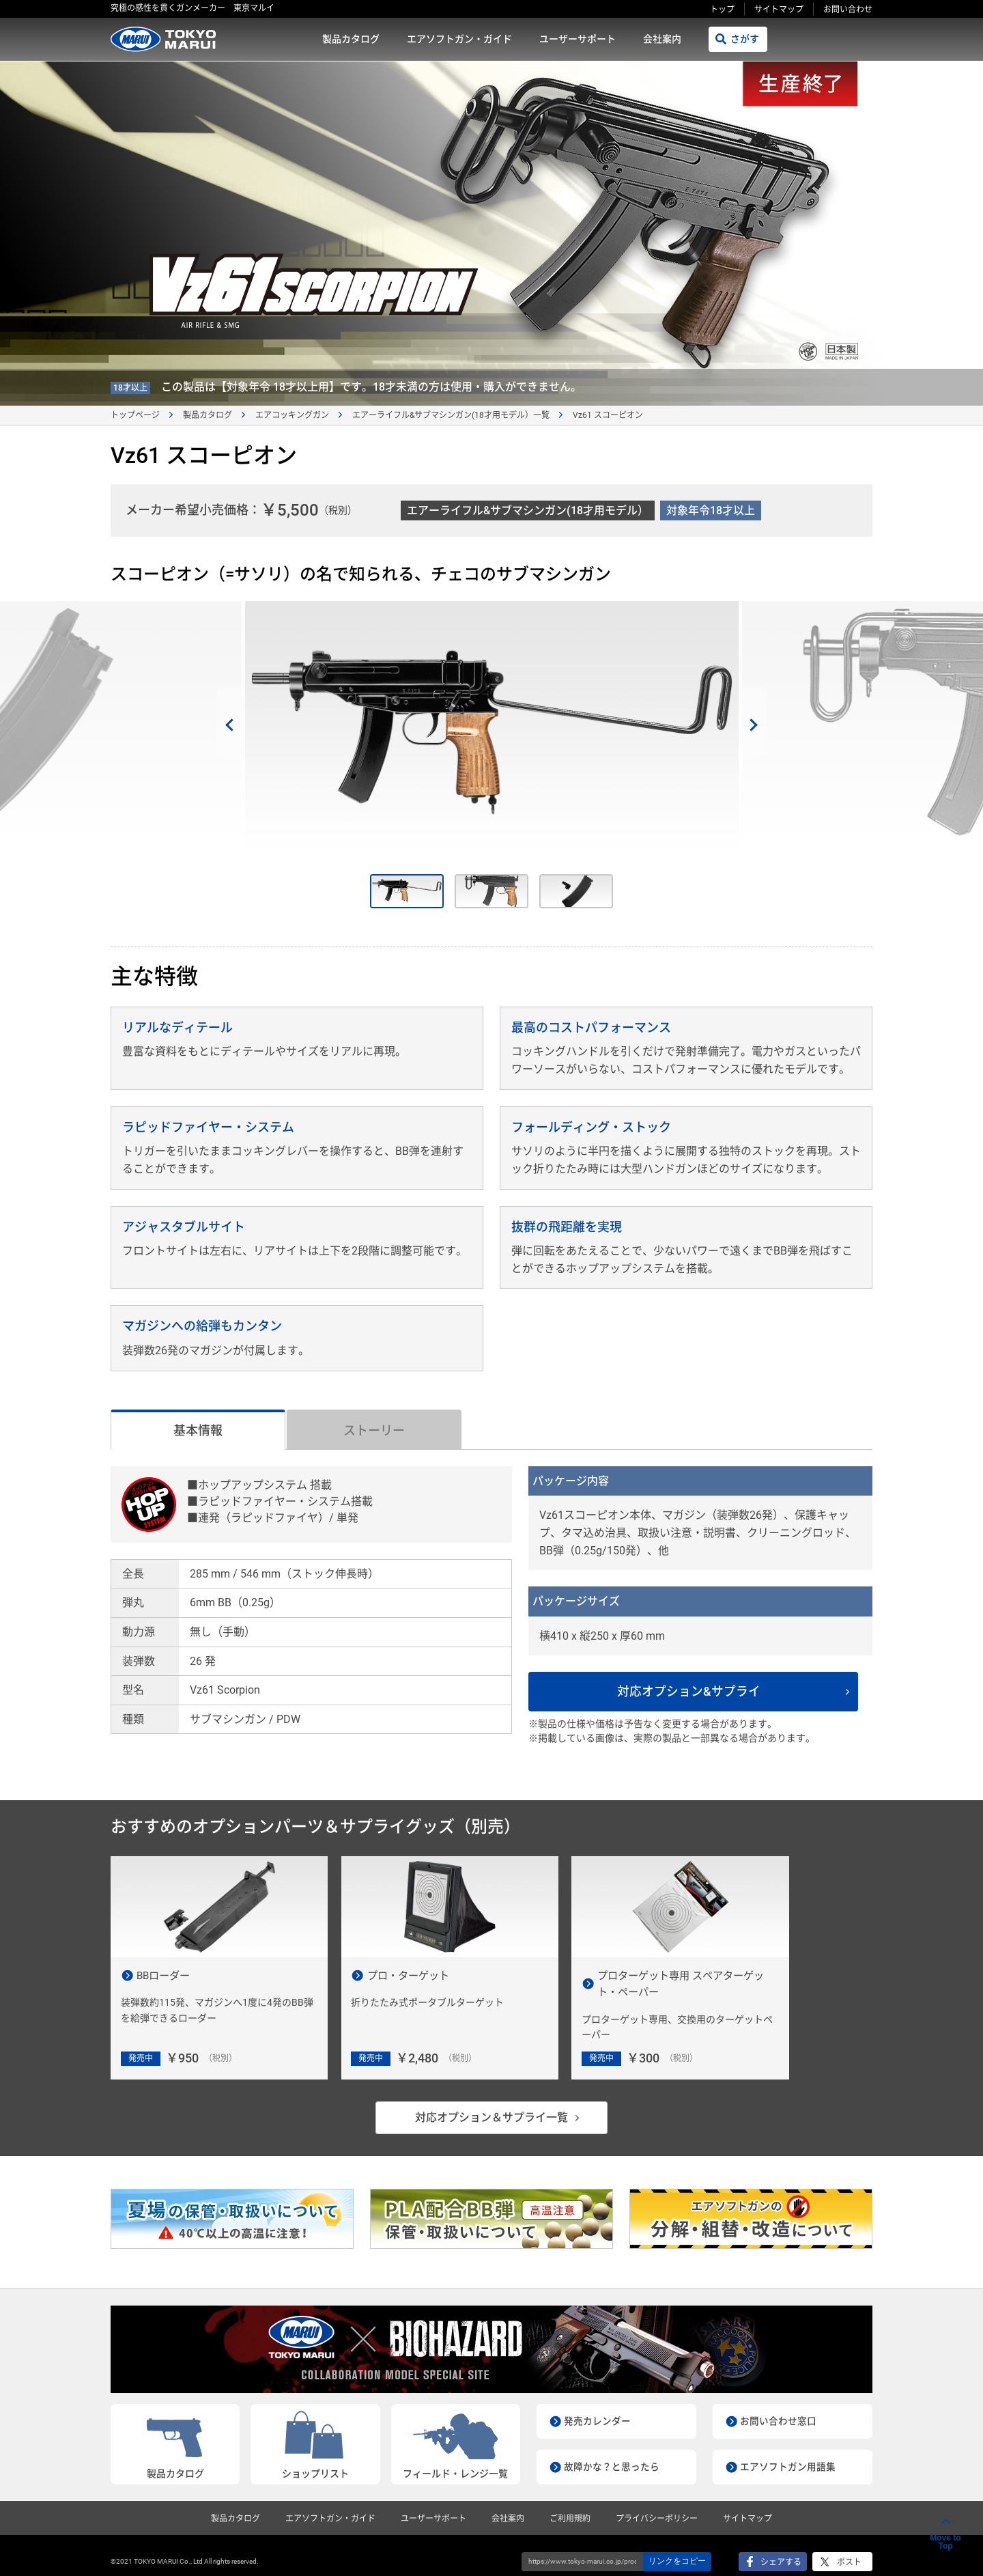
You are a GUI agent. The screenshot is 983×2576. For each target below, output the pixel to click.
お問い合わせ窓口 (778, 2409)
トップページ (135, 415)
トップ (722, 9)
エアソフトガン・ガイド (459, 38)
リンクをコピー (677, 2549)
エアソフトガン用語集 (788, 2455)
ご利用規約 (570, 2507)
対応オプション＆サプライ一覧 (491, 2105)
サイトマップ (778, 9)
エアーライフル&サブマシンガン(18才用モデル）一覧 (451, 415)
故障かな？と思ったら (611, 2455)
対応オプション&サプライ (695, 1691)
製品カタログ (351, 38)
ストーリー (374, 1430)
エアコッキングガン (292, 415)
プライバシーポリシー (657, 2507)
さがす (744, 38)
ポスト (849, 2551)
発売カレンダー (597, 2409)
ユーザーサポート (577, 38)
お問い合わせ (847, 9)
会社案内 (662, 38)
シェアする (780, 2551)
